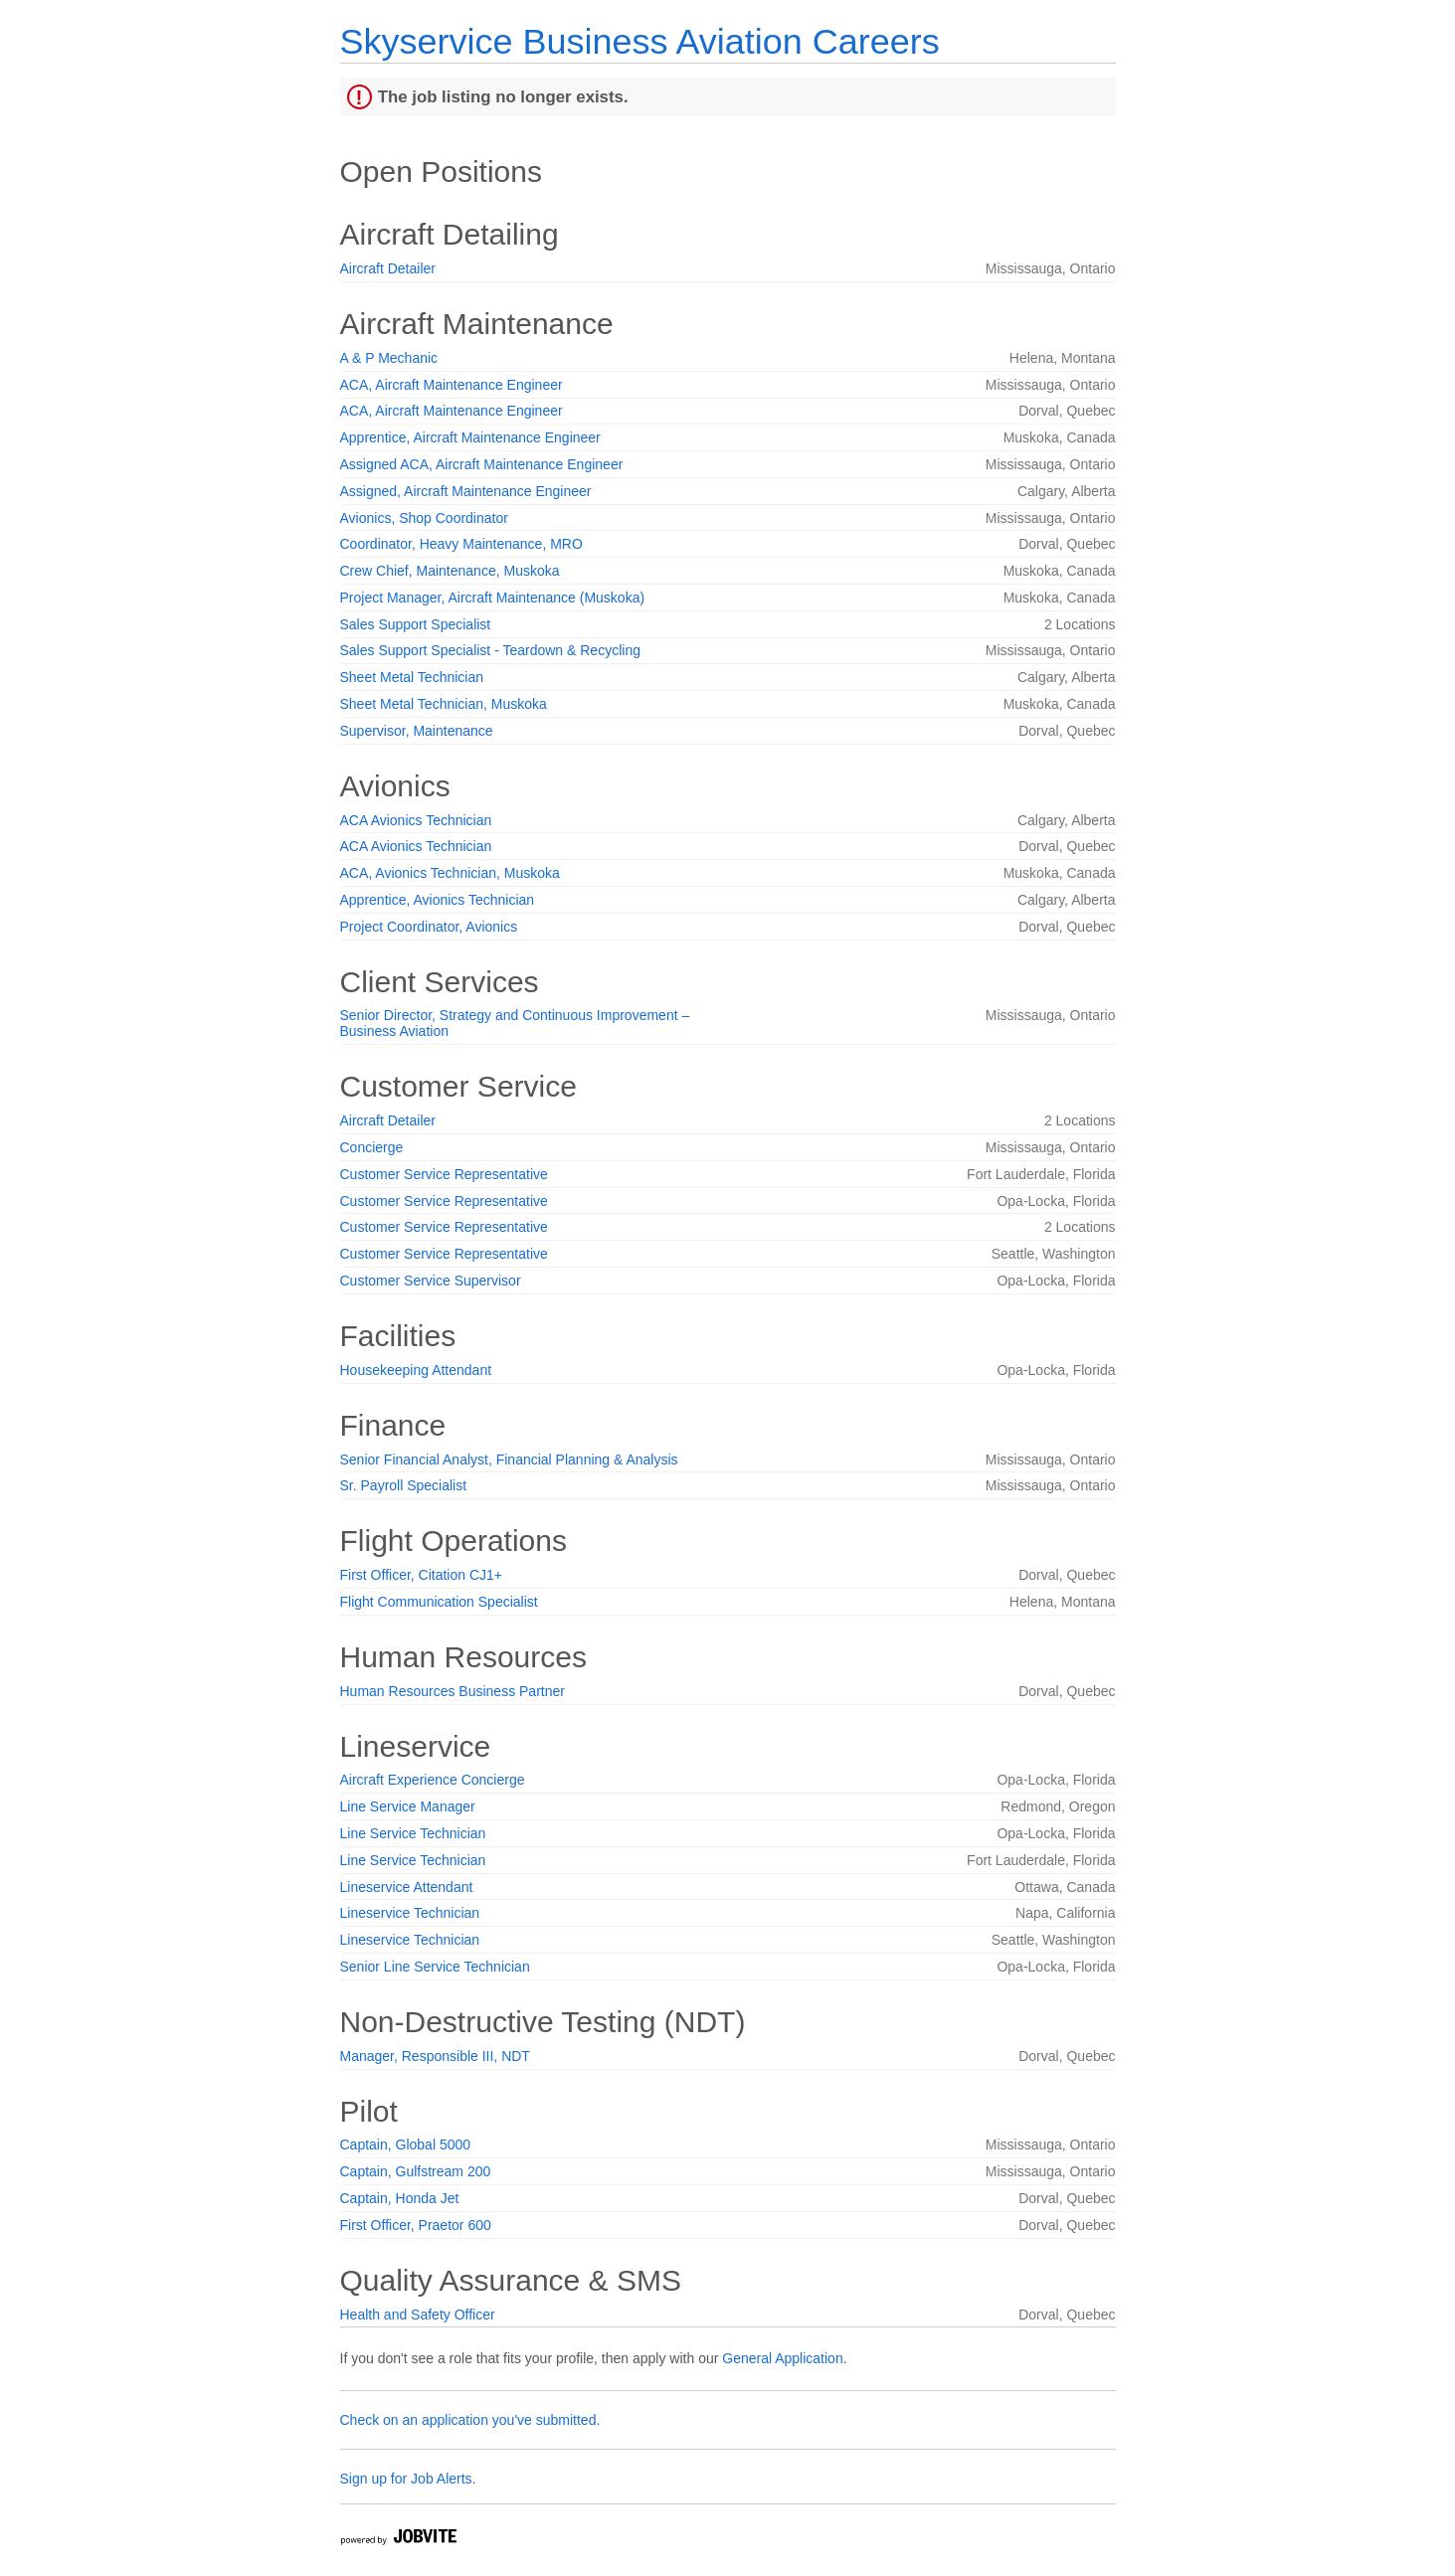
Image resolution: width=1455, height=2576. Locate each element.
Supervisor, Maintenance (416, 731)
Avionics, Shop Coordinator (424, 518)
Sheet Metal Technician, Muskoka (443, 704)
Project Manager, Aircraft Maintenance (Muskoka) (492, 597)
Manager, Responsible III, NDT (435, 2056)
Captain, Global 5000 (405, 2144)
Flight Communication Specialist (439, 1602)
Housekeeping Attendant (416, 1370)
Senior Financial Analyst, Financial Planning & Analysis (509, 1459)
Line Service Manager (407, 1806)
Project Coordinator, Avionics (429, 927)
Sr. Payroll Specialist (403, 1485)
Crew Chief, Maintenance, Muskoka (450, 571)
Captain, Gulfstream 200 (415, 2171)
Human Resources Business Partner (452, 1691)
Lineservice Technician (410, 1913)
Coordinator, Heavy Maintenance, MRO (461, 544)
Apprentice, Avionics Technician (437, 900)
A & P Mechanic (389, 358)
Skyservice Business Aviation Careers (640, 41)
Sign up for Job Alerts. (408, 2479)
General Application (782, 2358)
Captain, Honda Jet (399, 2198)
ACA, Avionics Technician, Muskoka (450, 873)
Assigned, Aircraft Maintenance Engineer (466, 491)
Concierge (372, 1147)
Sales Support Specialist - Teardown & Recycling (490, 650)
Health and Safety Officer (417, 2314)
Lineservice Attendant (406, 1887)
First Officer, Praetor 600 (415, 2225)
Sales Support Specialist (415, 624)
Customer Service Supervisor (430, 1280)
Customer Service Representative (444, 1174)
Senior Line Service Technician (435, 1967)
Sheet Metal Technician (412, 677)
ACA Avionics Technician (416, 820)
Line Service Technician (413, 1833)
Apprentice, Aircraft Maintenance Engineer (470, 437)
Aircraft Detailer (388, 268)
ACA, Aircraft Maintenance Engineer (451, 385)
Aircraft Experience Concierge (432, 1780)
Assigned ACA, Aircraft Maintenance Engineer (482, 464)
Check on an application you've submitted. (470, 2420)
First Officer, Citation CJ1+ (421, 1575)
